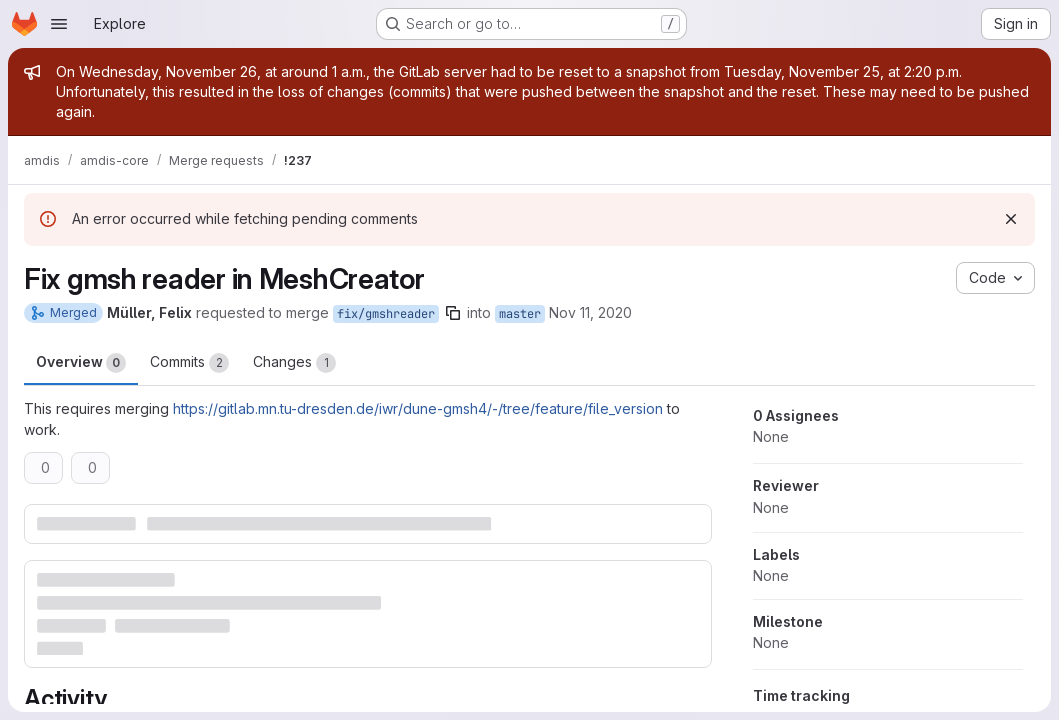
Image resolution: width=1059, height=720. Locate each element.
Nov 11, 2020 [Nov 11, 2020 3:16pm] (590, 312)
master (520, 314)
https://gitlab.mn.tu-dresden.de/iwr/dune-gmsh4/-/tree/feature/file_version (418, 408)
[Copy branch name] (453, 313)
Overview (81, 363)
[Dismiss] (1011, 219)
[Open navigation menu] (59, 24)
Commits (189, 363)
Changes (294, 363)
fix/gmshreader (386, 314)
